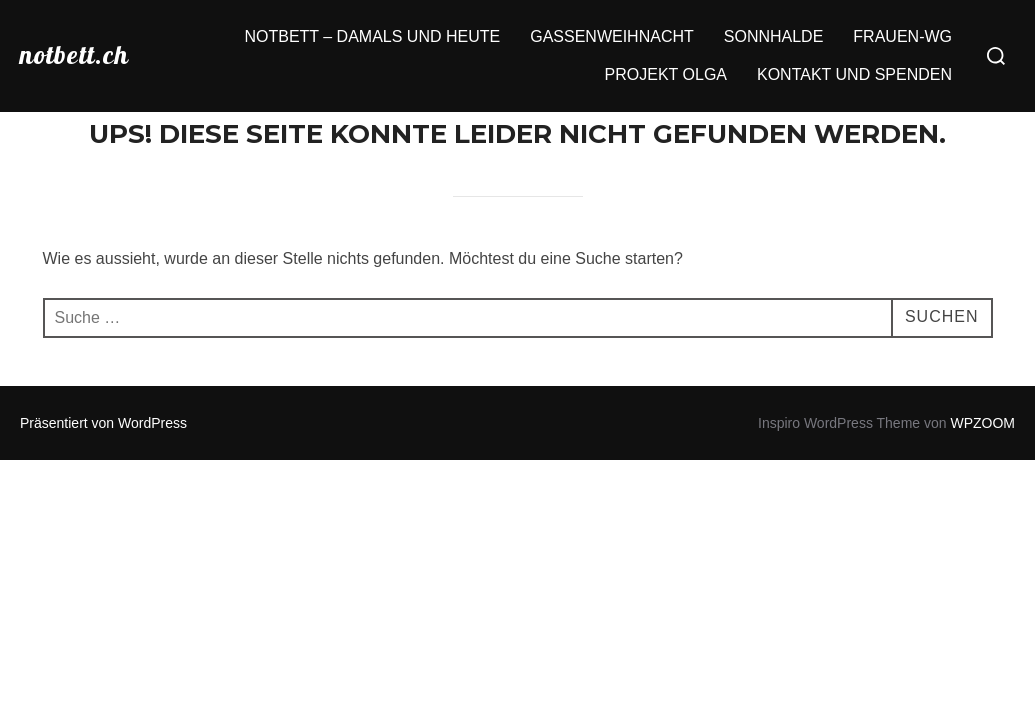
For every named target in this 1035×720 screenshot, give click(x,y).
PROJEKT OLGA (666, 74)
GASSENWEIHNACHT (612, 36)
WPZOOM (982, 423)
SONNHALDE (774, 36)
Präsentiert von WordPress (103, 423)
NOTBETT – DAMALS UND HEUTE (372, 36)
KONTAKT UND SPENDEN (854, 74)
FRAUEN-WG (902, 36)
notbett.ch (74, 54)
